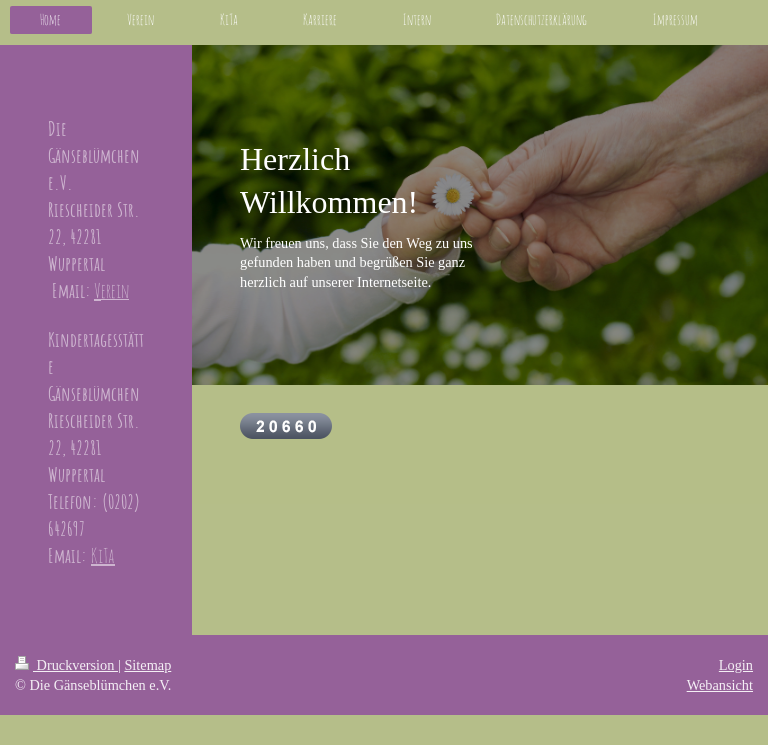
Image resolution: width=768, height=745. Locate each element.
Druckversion (66, 665)
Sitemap (147, 665)
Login (736, 665)
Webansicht (720, 685)
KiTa (103, 555)
